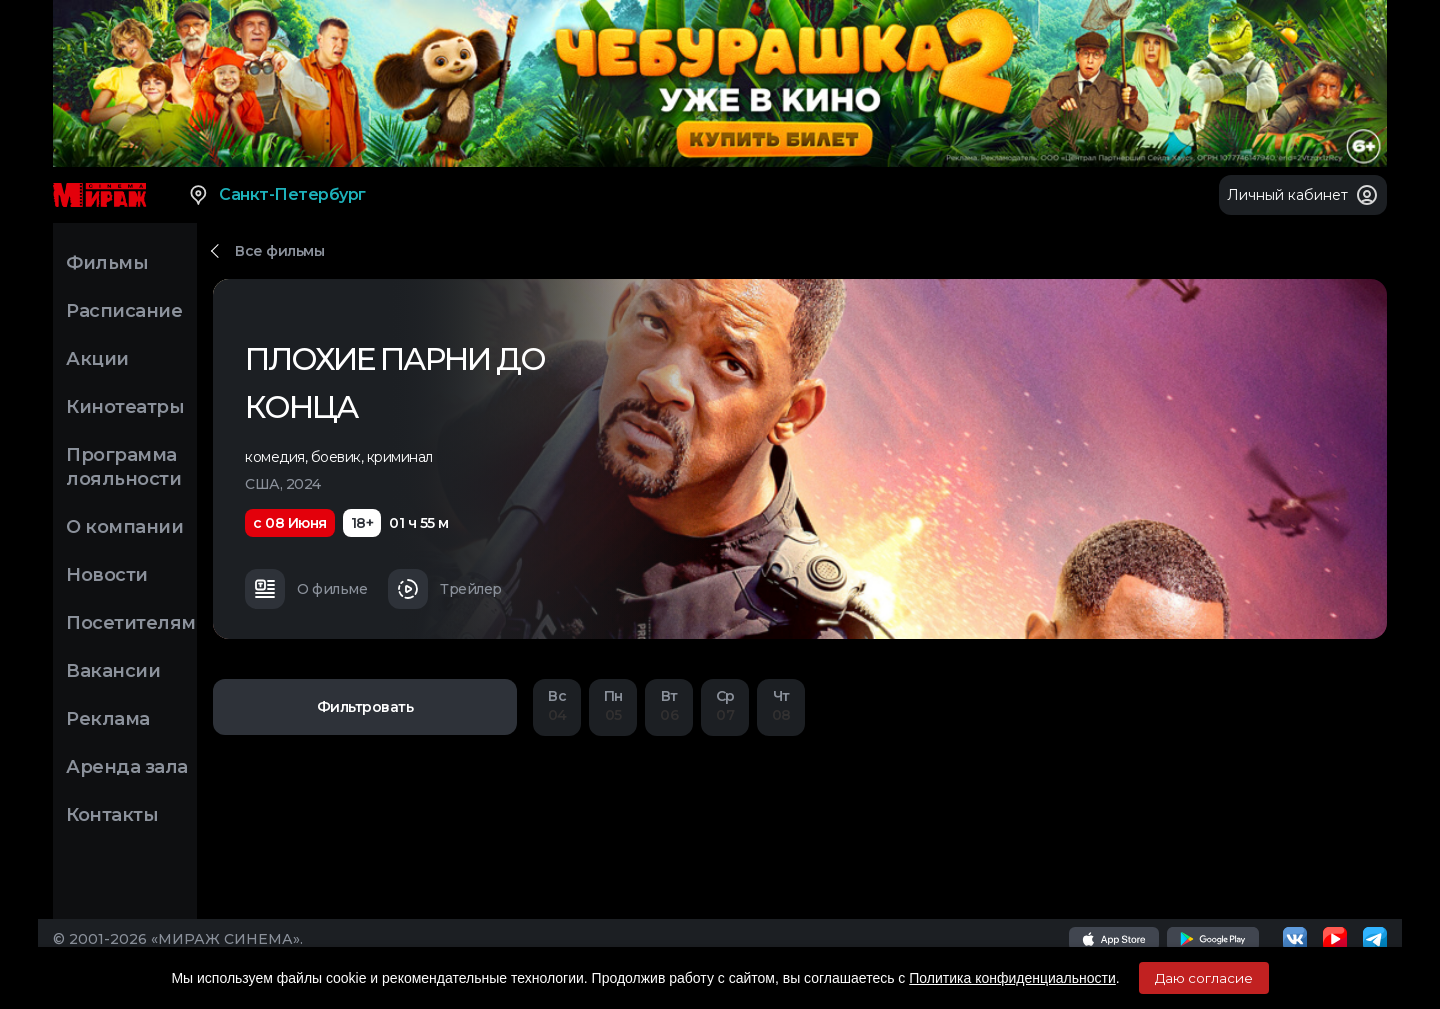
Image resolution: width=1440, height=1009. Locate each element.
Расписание (124, 311)
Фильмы (107, 263)
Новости (107, 575)
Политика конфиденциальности (1012, 978)
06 (669, 705)
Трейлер (445, 589)
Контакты (112, 815)
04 (557, 705)
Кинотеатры (125, 407)
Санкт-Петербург (276, 195)
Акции (97, 359)
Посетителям (131, 623)
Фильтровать (365, 707)
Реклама (108, 719)
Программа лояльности (123, 467)
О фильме (306, 589)
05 (613, 705)
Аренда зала (127, 767)
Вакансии (113, 671)
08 (781, 705)
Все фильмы (279, 251)
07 (725, 705)
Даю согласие (1204, 978)
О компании (124, 527)
